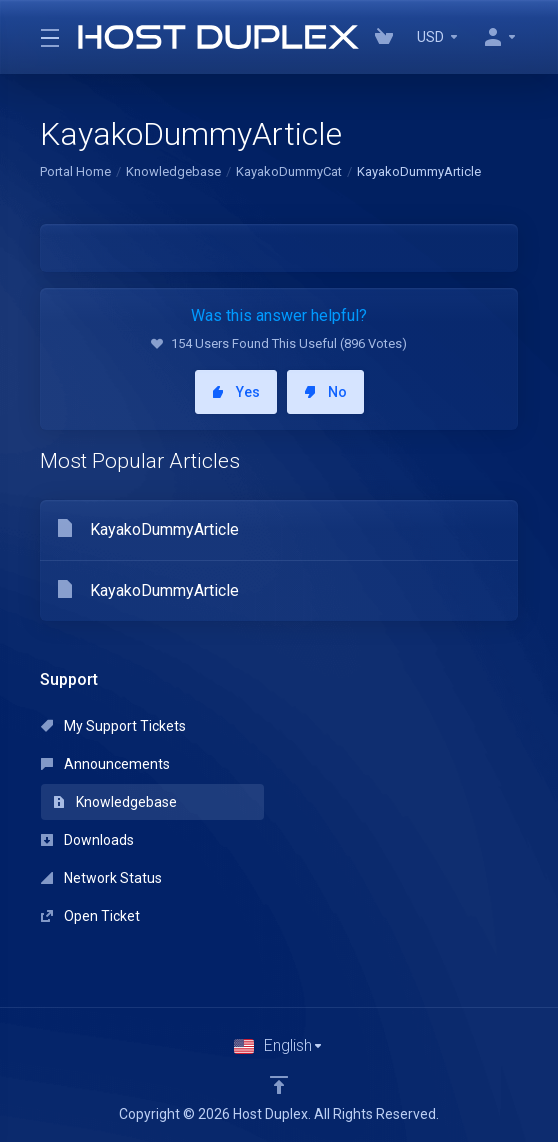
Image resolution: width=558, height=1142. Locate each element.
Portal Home (75, 171)
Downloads (87, 840)
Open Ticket (90, 916)
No (325, 392)
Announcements (105, 764)
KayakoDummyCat (289, 171)
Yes (236, 392)
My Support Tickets (113, 726)
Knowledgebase (173, 171)
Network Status (101, 878)
